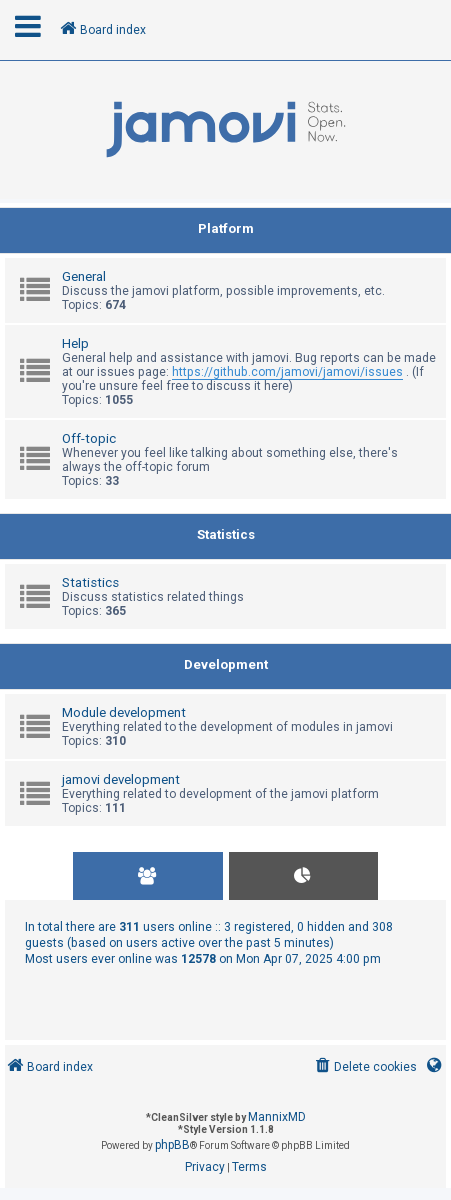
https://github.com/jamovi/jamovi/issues (287, 372)
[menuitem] (364, 1067)
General (84, 276)
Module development (124, 712)
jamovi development (121, 779)
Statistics (226, 534)
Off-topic (89, 438)
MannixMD (277, 1117)
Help (75, 343)
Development (226, 664)
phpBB (172, 1145)
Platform (226, 228)
